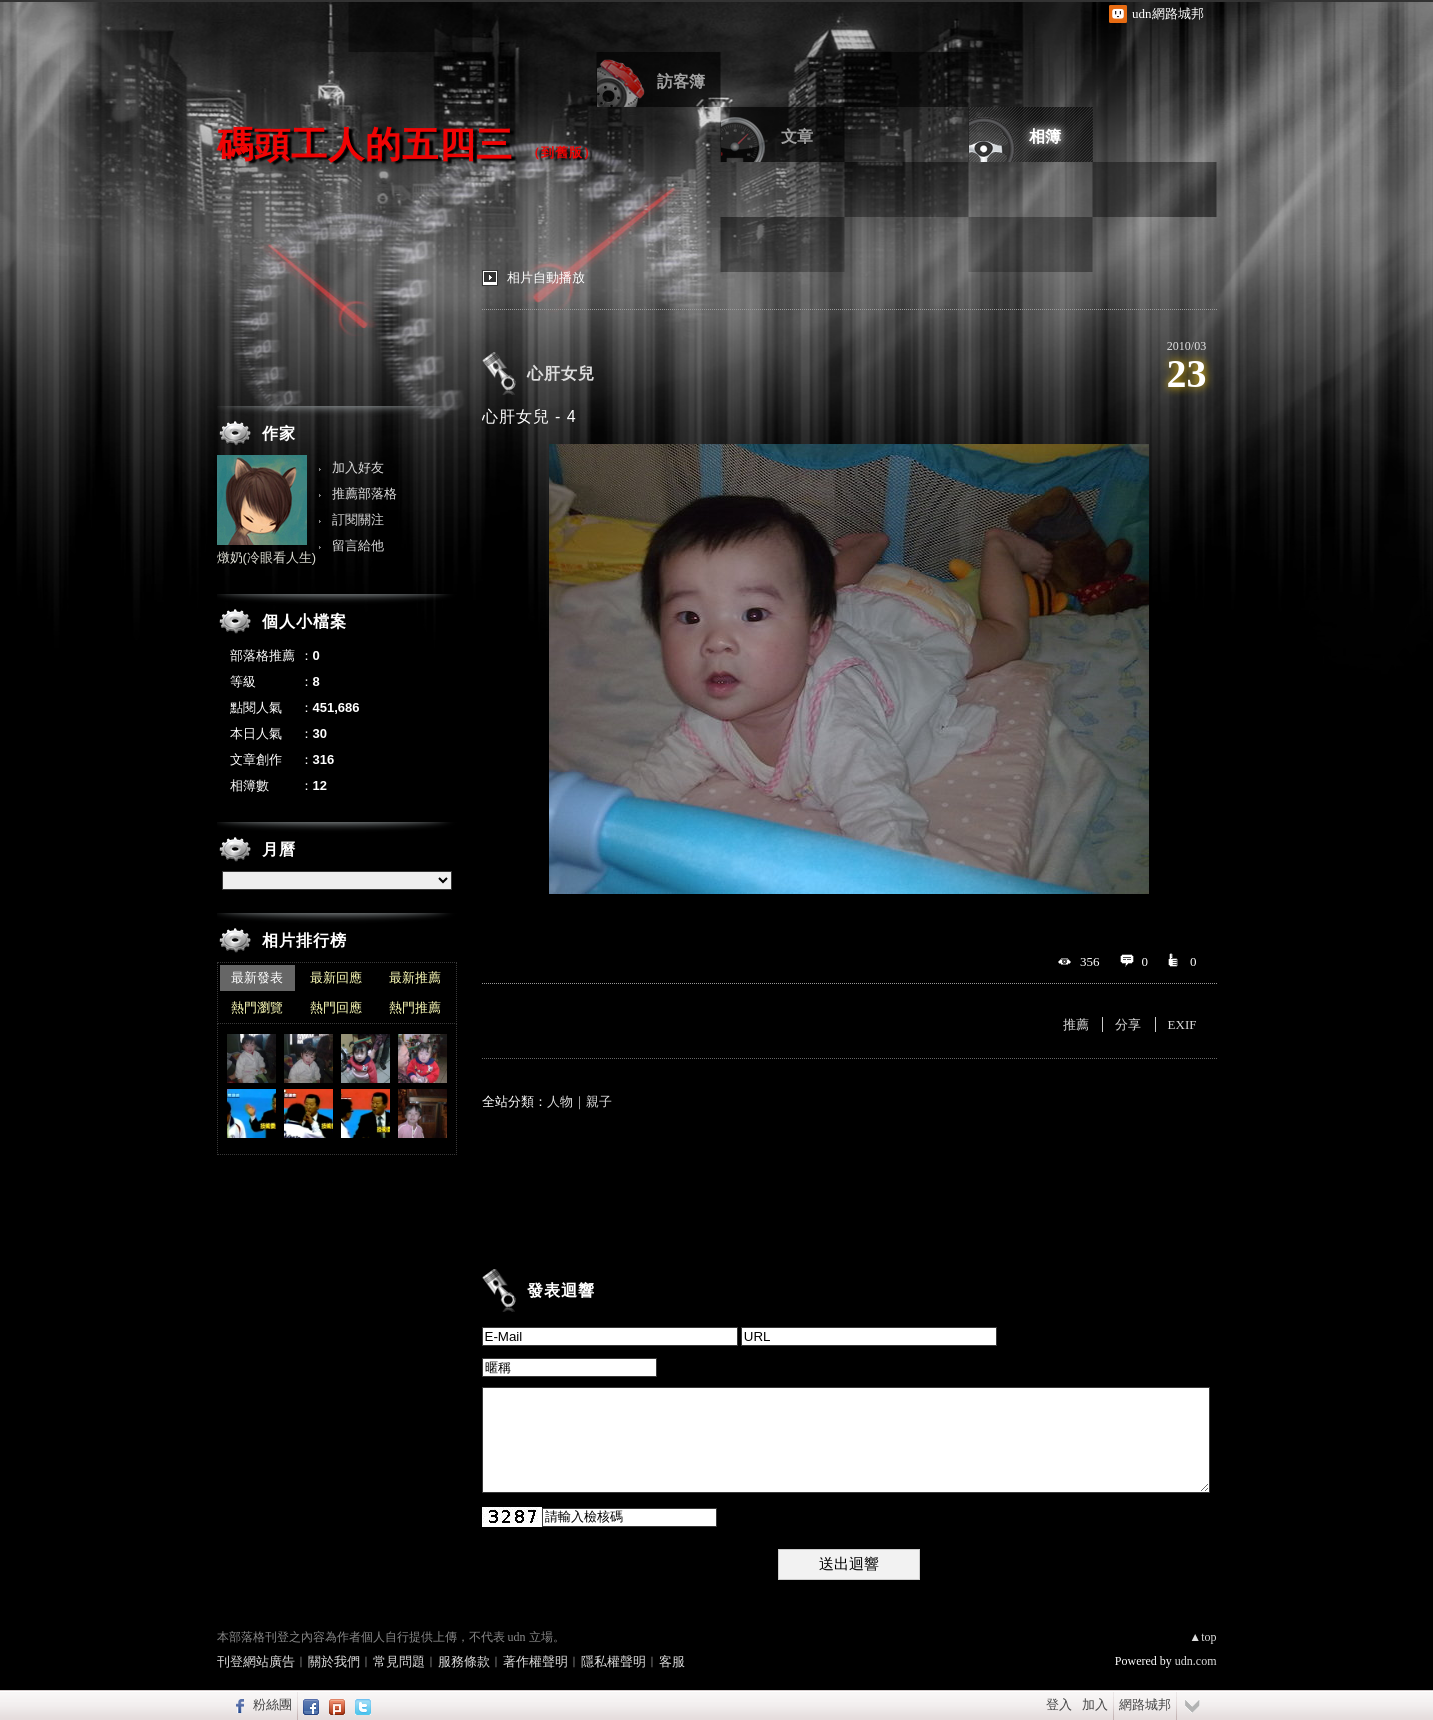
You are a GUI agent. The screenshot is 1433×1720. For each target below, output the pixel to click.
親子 (599, 1101)
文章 (797, 136)
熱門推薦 (415, 1007)
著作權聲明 (535, 1661)
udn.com (1196, 1661)
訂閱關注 (358, 519)
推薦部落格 (364, 493)
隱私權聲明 (613, 1661)
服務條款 (464, 1661)
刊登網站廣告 (256, 1661)
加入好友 (358, 467)
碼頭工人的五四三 (365, 144)
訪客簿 (681, 81)
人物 (560, 1101)
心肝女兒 (561, 373)
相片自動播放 (546, 277)
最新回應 (336, 977)
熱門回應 (336, 1007)
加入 (1095, 1704)
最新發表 (257, 977)
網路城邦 (1145, 1704)
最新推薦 (415, 977)
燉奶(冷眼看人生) (267, 557)
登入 (1059, 1704)
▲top (1202, 1637)
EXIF (1182, 1024)
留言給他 (358, 545)
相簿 (1045, 136)
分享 (1128, 1024)
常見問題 (399, 1661)
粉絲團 (272, 1704)
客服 (672, 1661)
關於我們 (334, 1661)
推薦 (1076, 1024)
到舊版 (562, 152)
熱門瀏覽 (257, 1007)
